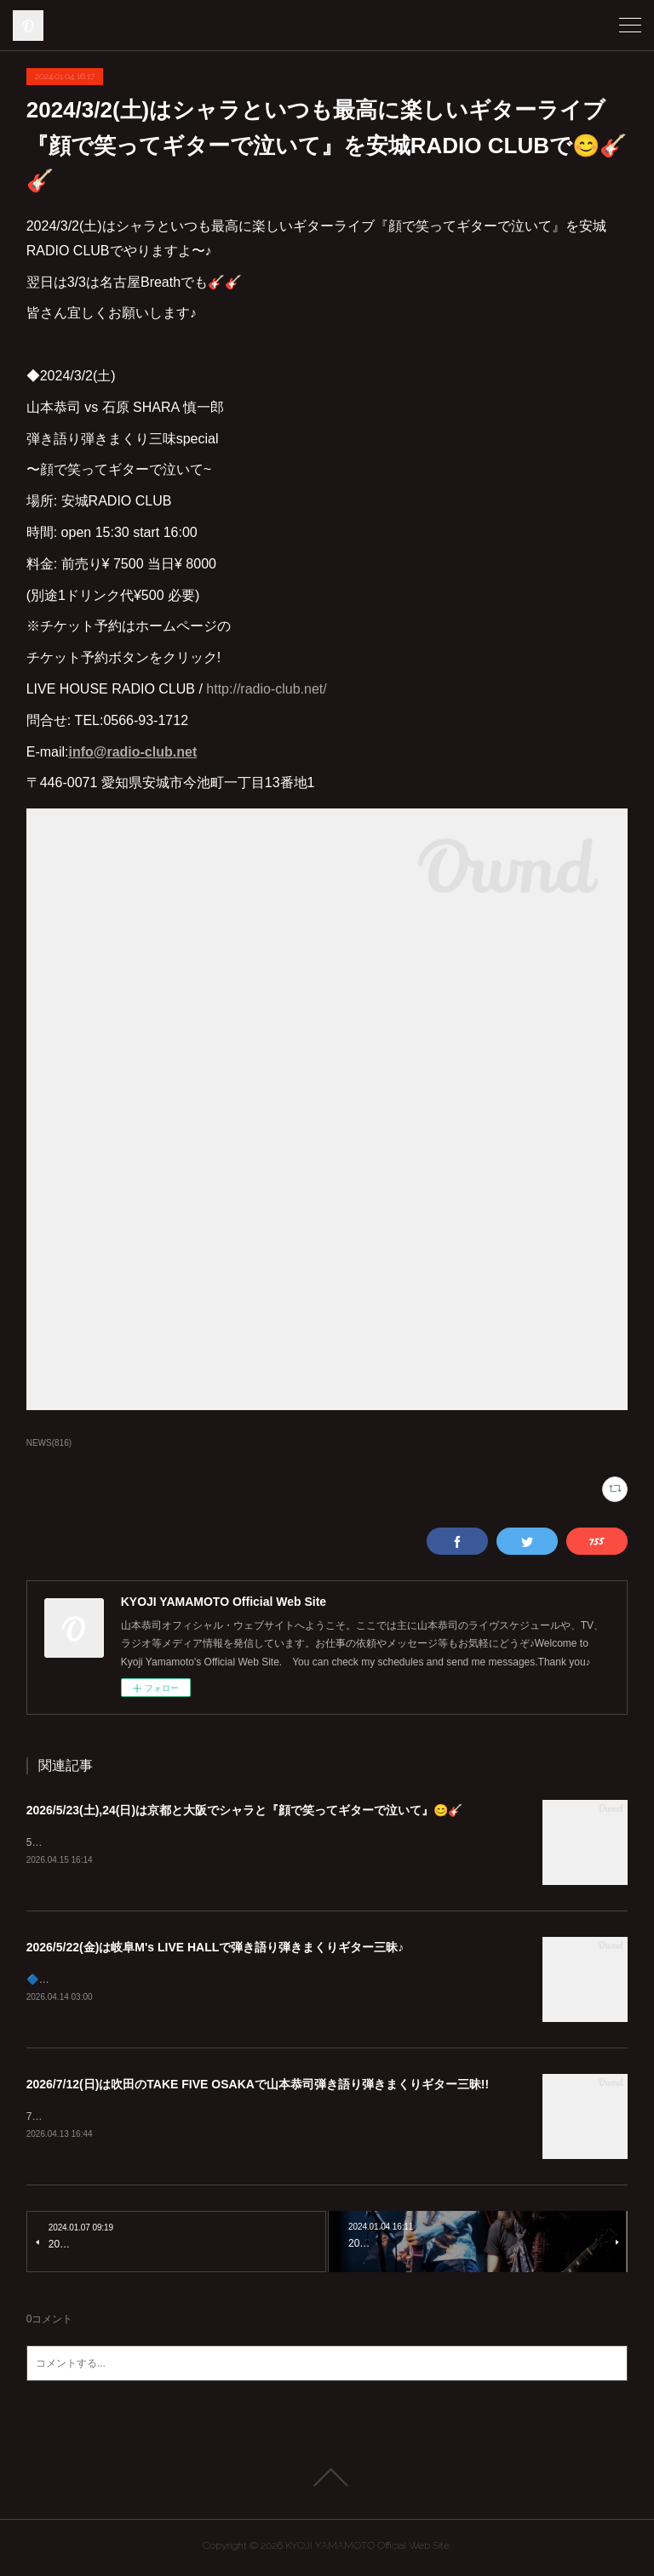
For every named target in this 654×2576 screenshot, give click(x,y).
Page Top (327, 2481)
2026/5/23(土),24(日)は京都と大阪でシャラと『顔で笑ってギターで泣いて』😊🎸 (244, 1810)
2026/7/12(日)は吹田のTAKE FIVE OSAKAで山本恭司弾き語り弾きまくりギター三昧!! (257, 2086)
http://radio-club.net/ (266, 689)
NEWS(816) (49, 1443)
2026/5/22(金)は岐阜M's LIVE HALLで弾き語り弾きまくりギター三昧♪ (215, 1948)
